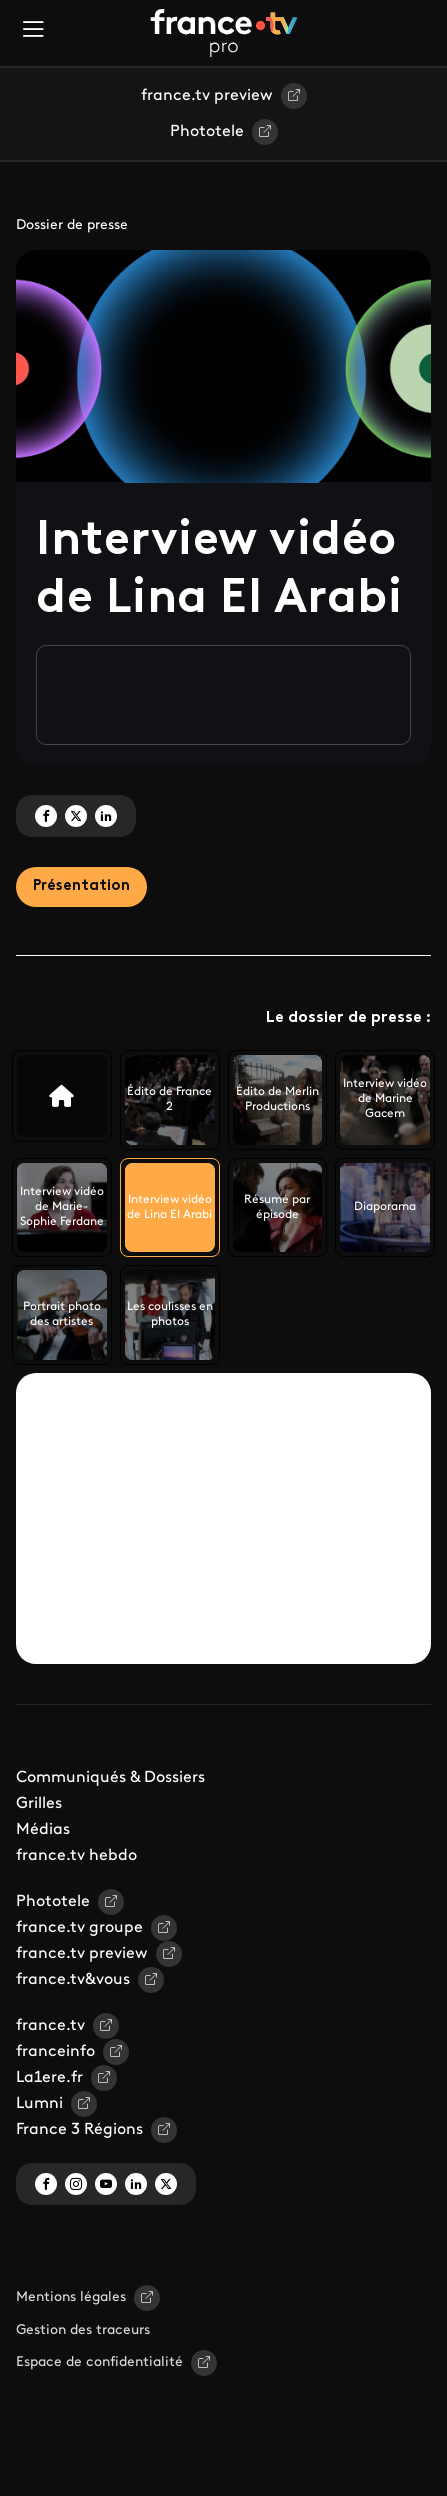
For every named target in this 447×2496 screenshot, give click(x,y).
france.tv (50, 2026)
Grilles (39, 1804)
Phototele (207, 132)
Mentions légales (71, 2297)
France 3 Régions (79, 2130)
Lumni (39, 2104)
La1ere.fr (49, 2078)
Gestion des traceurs (83, 2330)
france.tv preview (207, 96)
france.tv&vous (73, 1980)
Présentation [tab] (81, 886)
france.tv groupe (79, 1928)
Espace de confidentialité (99, 2362)
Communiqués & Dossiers (110, 1778)
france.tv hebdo (76, 1856)
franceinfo (55, 2052)
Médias (43, 1830)
